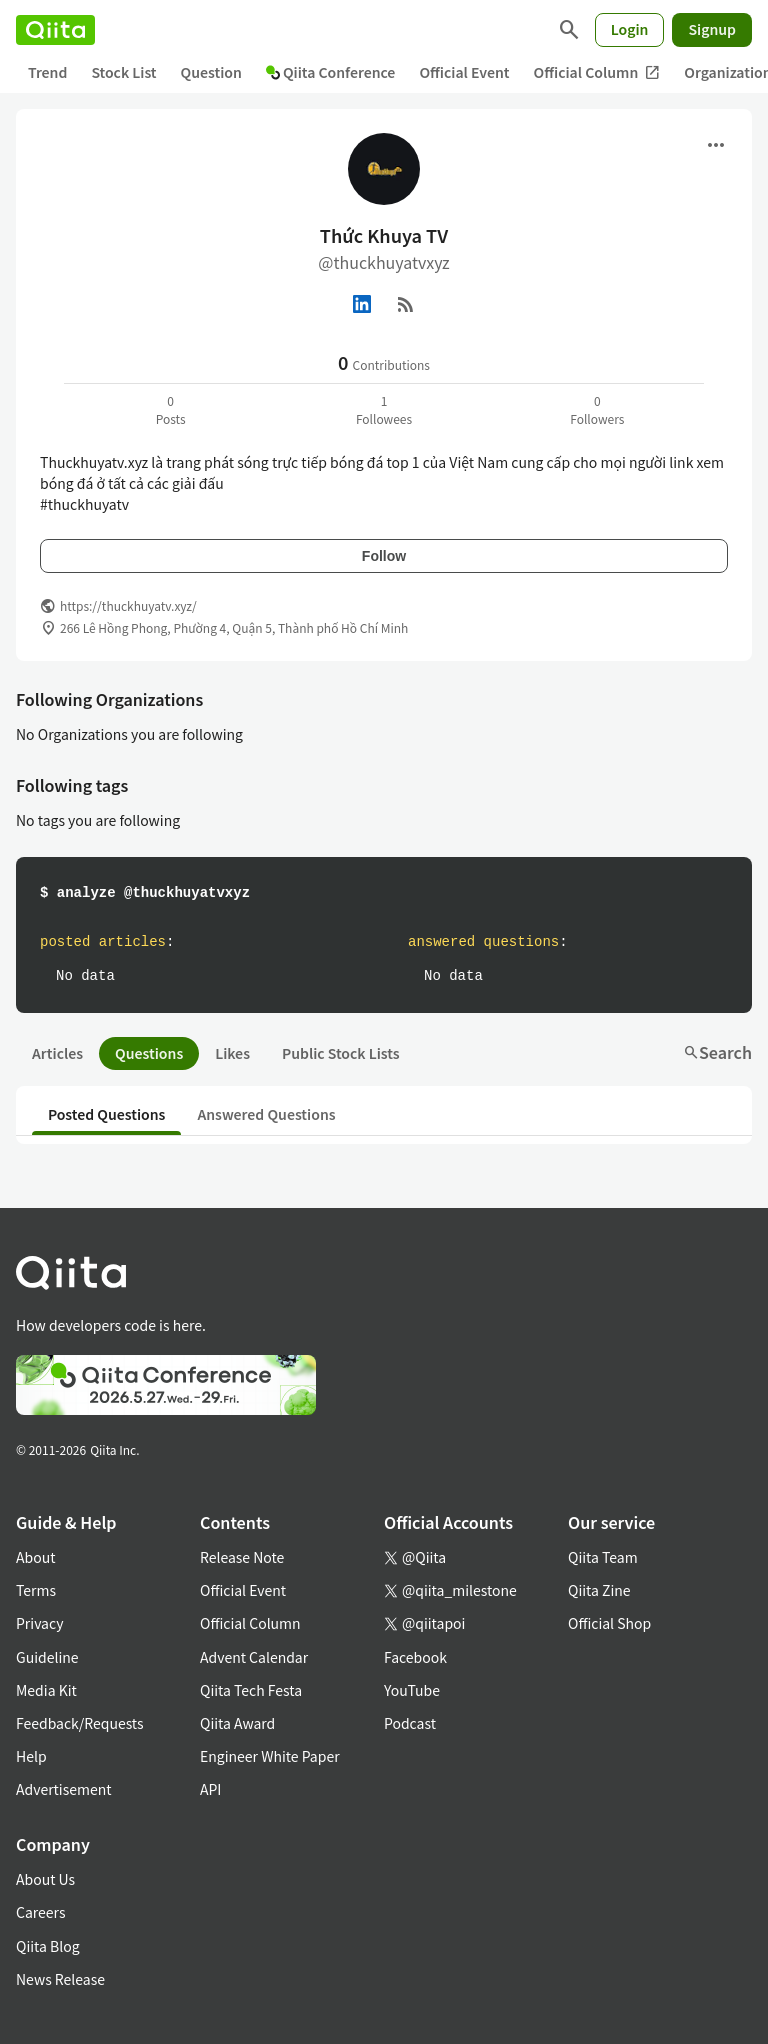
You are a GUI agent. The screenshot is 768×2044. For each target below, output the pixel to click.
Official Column (597, 72)
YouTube (412, 1690)
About (35, 1557)
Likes (232, 1053)
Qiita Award (237, 1723)
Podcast (410, 1723)
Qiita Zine (599, 1590)
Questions (149, 1053)
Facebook (415, 1657)
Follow (384, 556)
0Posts (171, 409)
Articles (57, 1053)
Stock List (123, 72)
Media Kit (46, 1690)
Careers (40, 1912)
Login (630, 29)
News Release (60, 1979)
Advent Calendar (254, 1657)
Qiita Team (603, 1557)
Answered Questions (266, 1114)
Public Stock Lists (341, 1053)
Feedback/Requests (80, 1723)
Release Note (242, 1557)
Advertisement (64, 1789)
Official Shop (609, 1623)
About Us (45, 1879)
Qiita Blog (48, 1946)
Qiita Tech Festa (251, 1690)
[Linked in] (362, 304)
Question (211, 72)
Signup (712, 29)
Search (717, 1052)
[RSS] (406, 304)
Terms (36, 1590)
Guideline (47, 1657)
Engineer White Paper (270, 1756)
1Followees (384, 409)
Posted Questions (106, 1114)
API (210, 1789)
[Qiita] (55, 30)
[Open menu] (716, 145)
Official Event (464, 72)
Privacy (39, 1623)
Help (31, 1756)
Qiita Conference (331, 72)
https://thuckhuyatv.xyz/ (128, 605)
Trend (47, 72)
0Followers (597, 409)
